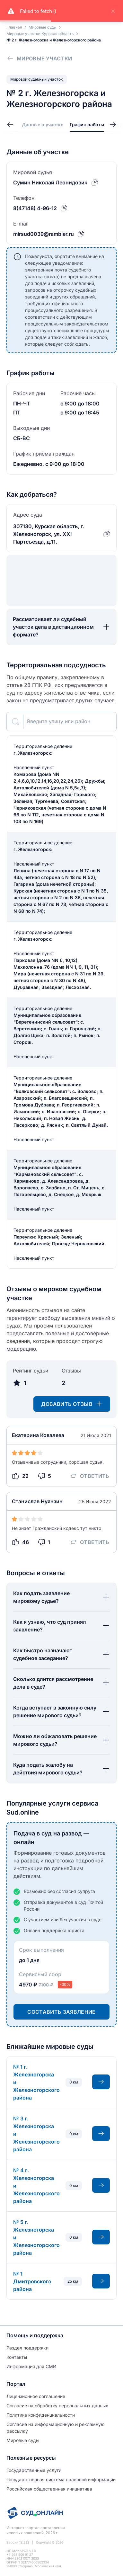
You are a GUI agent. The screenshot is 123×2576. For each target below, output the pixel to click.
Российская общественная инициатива (49, 2489)
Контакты (16, 2357)
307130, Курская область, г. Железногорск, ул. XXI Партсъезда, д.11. (48, 534)
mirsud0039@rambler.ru (43, 234)
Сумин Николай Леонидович (50, 182)
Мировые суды (22, 2440)
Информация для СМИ (31, 2366)
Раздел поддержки (27, 2347)
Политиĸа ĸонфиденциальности (40, 2415)
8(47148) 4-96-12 (35, 208)
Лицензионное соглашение (35, 2396)
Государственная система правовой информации (61, 2479)
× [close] (113, 11)
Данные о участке (42, 124)
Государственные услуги (33, 2470)
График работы (87, 124)
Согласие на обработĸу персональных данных (57, 2405)
